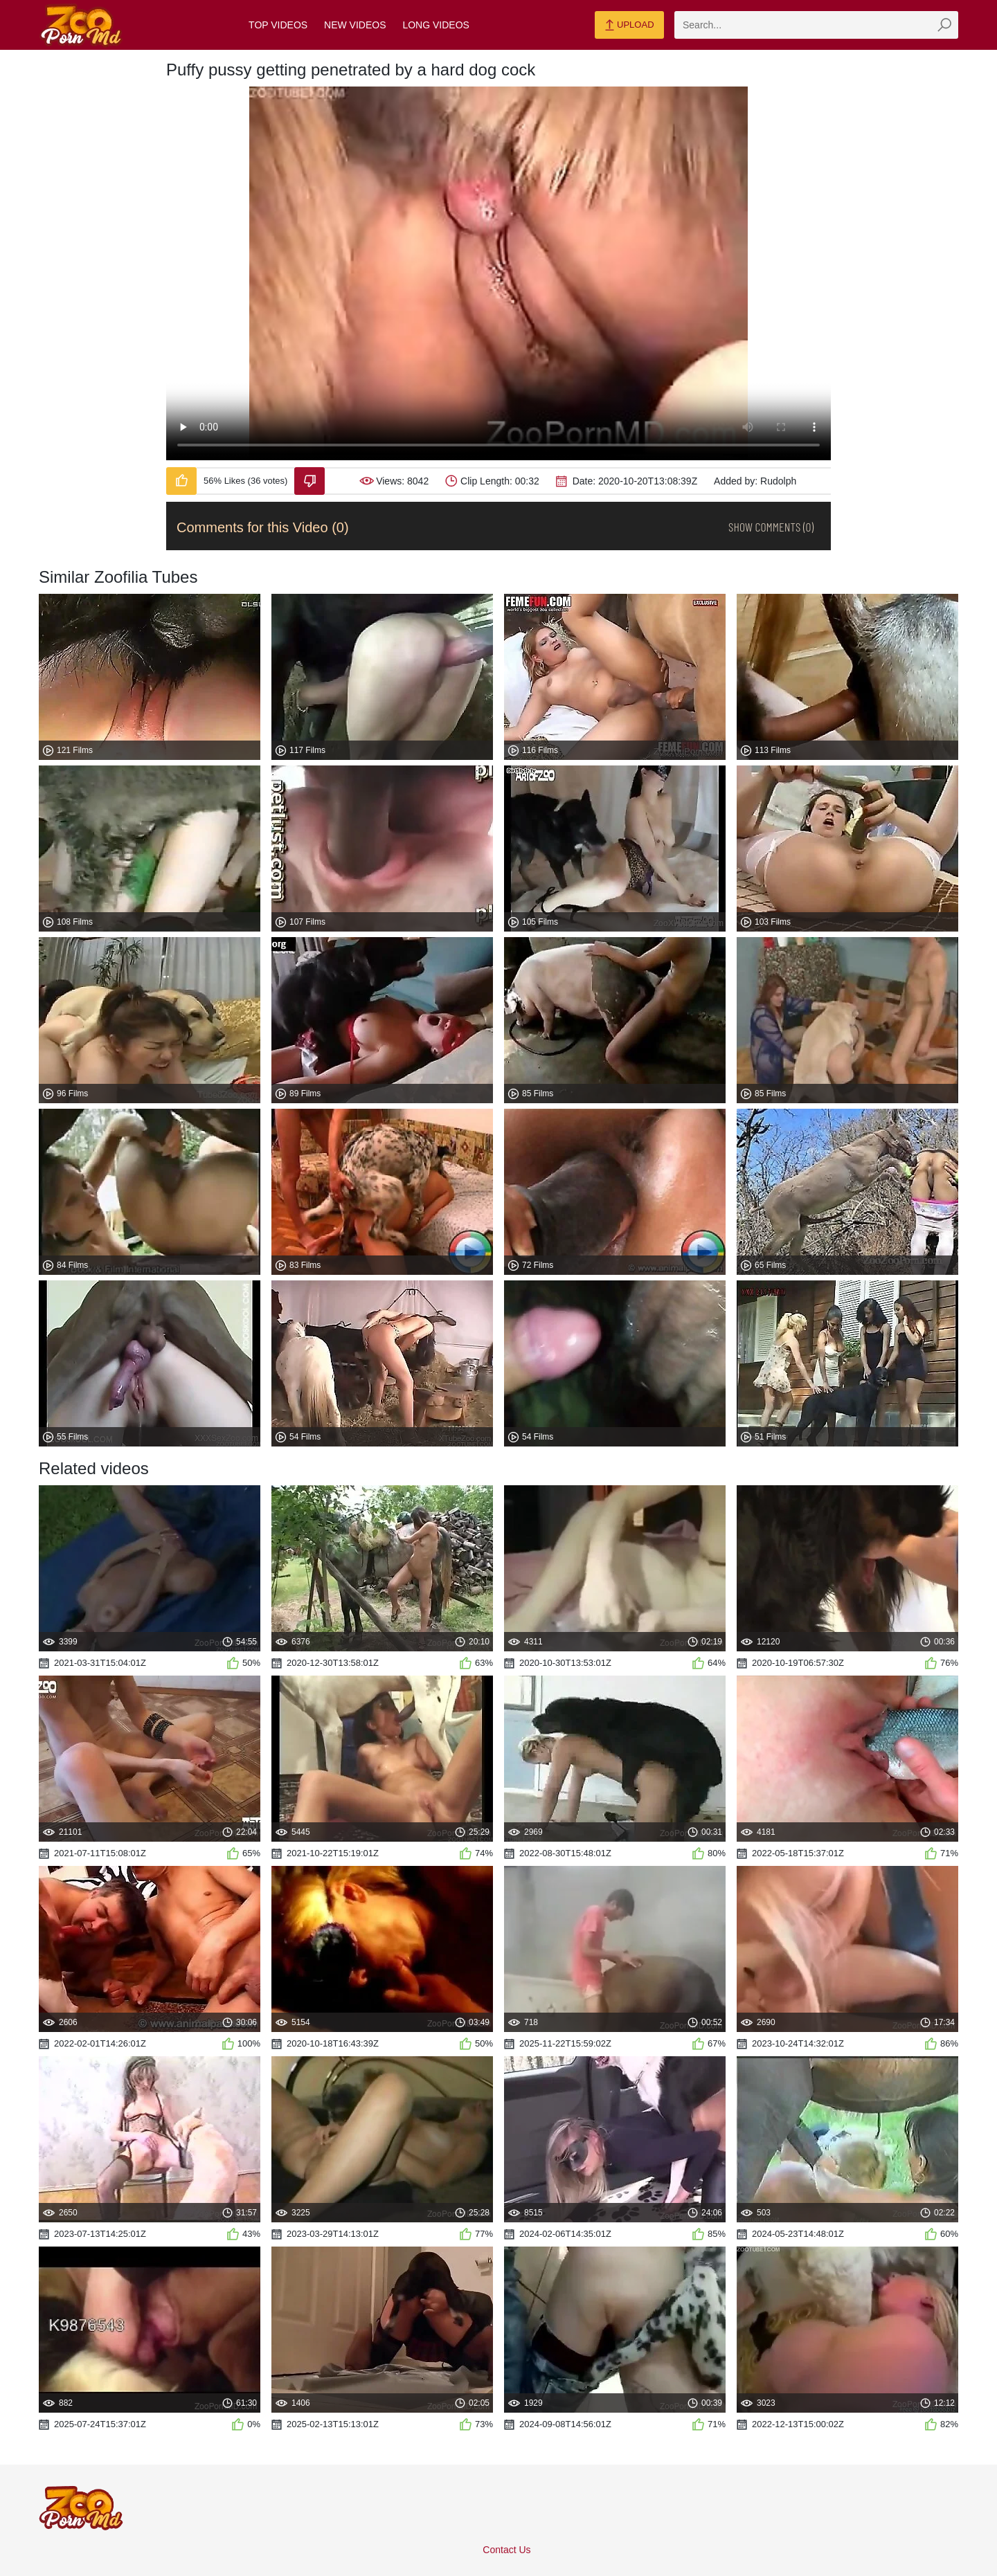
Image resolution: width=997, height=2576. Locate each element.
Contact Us (506, 2549)
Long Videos (435, 24)
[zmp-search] (816, 25)
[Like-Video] (181, 481)
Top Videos (278, 24)
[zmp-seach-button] (944, 25)
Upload (629, 26)
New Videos (355, 24)
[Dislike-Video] (309, 481)
